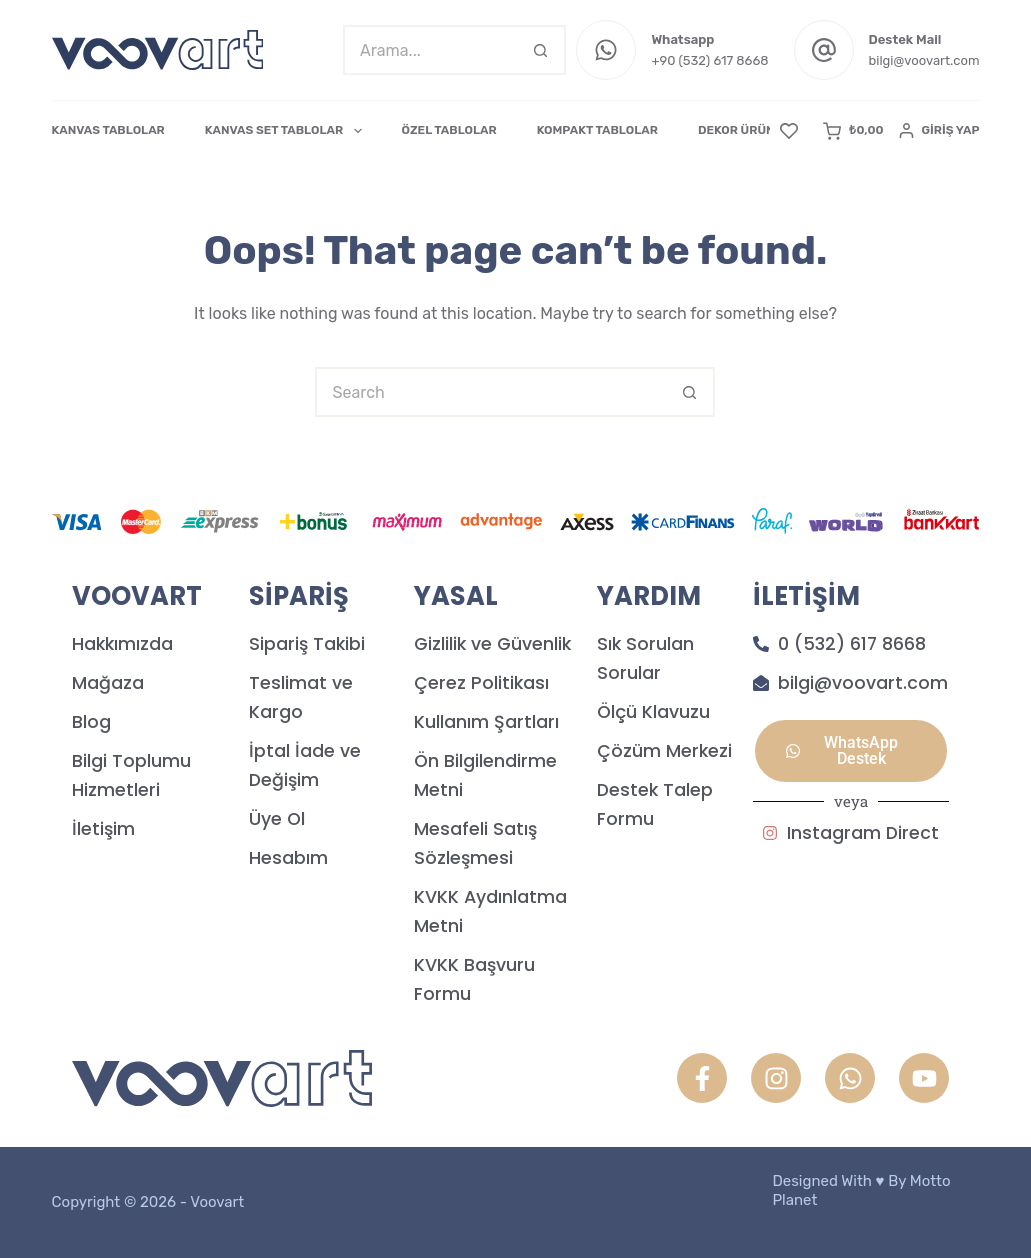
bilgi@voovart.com (924, 60)
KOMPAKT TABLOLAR (597, 130)
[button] (851, 751)
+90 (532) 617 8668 (709, 60)
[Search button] (541, 50)
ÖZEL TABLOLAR (449, 130)
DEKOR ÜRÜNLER (747, 130)
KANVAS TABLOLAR (108, 130)
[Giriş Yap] (939, 131)
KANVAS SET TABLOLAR (287, 131)
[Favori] (789, 131)
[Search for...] (429, 50)
